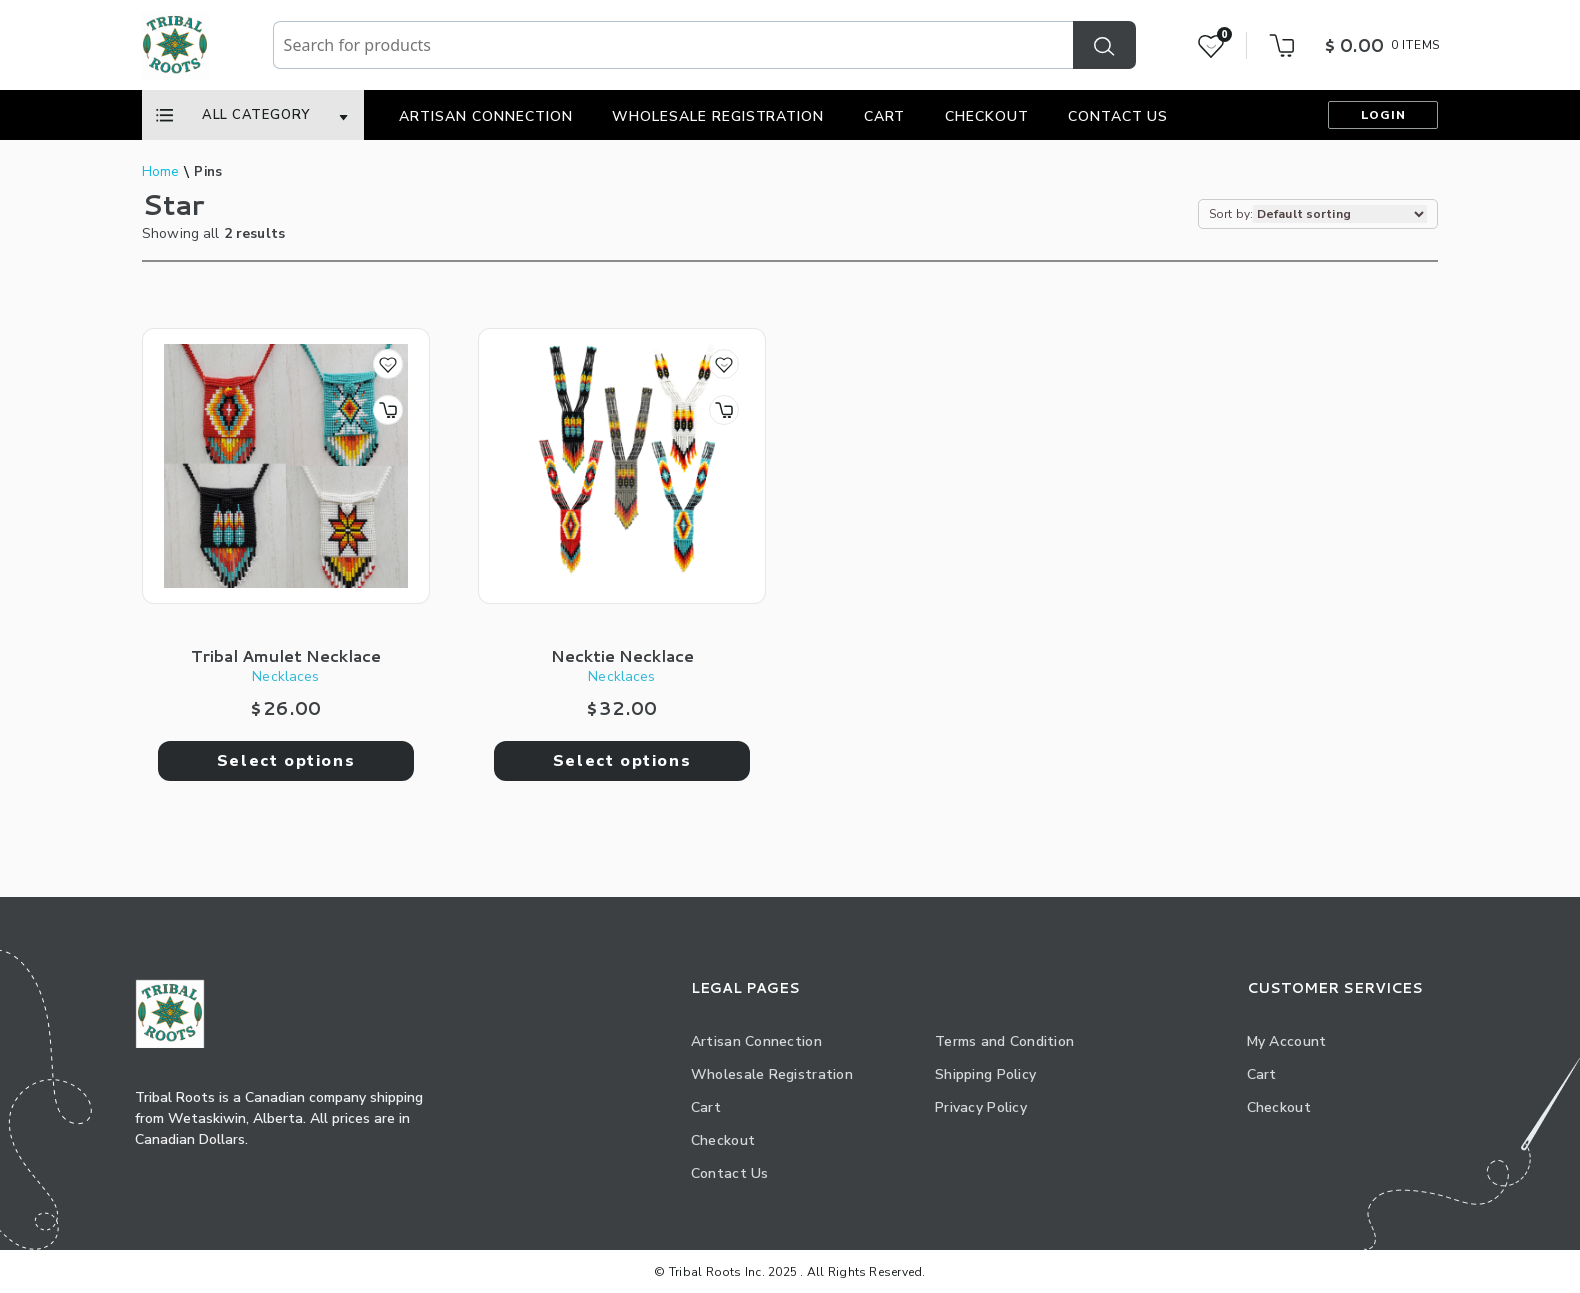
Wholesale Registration (718, 116)
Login (1383, 115)
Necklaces (285, 676)
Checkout (987, 116)
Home (160, 172)
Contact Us (1118, 116)
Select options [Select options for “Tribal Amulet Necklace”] (286, 761)
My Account (1287, 1041)
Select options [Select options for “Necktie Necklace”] (622, 761)
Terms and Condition (1004, 1041)
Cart (885, 116)
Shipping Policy (985, 1074)
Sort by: (1231, 214)
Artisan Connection (486, 116)
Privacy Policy (981, 1107)
